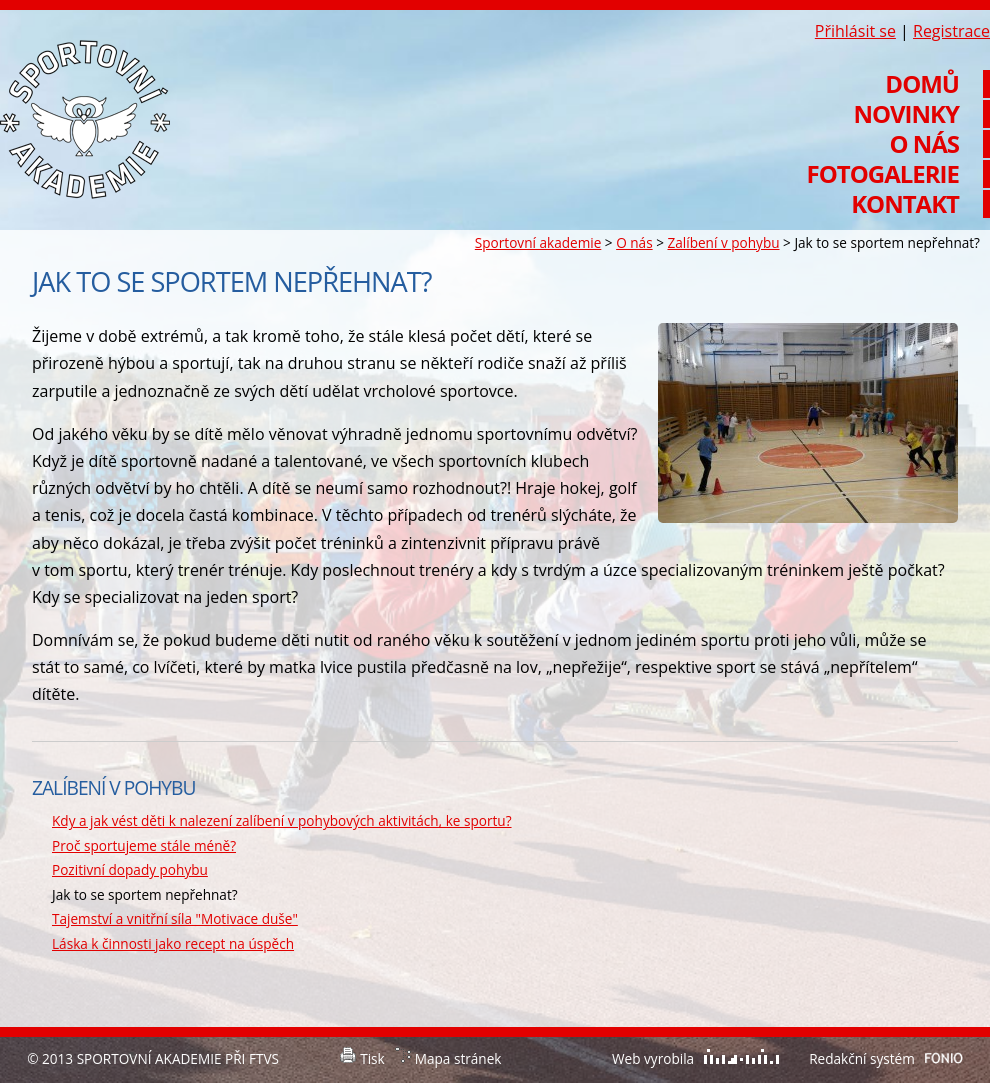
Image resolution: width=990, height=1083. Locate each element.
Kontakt (905, 204)
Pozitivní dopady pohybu (130, 869)
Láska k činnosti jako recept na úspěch (173, 943)
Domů (922, 84)
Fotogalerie (883, 174)
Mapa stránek (458, 1058)
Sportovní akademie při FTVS (85, 119)
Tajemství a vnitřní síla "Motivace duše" (175, 918)
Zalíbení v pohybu (723, 242)
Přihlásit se (855, 31)
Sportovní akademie (538, 242)
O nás (634, 242)
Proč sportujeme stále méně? (144, 845)
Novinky (906, 114)
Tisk (372, 1058)
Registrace (951, 31)
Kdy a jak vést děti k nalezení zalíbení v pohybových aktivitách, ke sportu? (282, 820)
